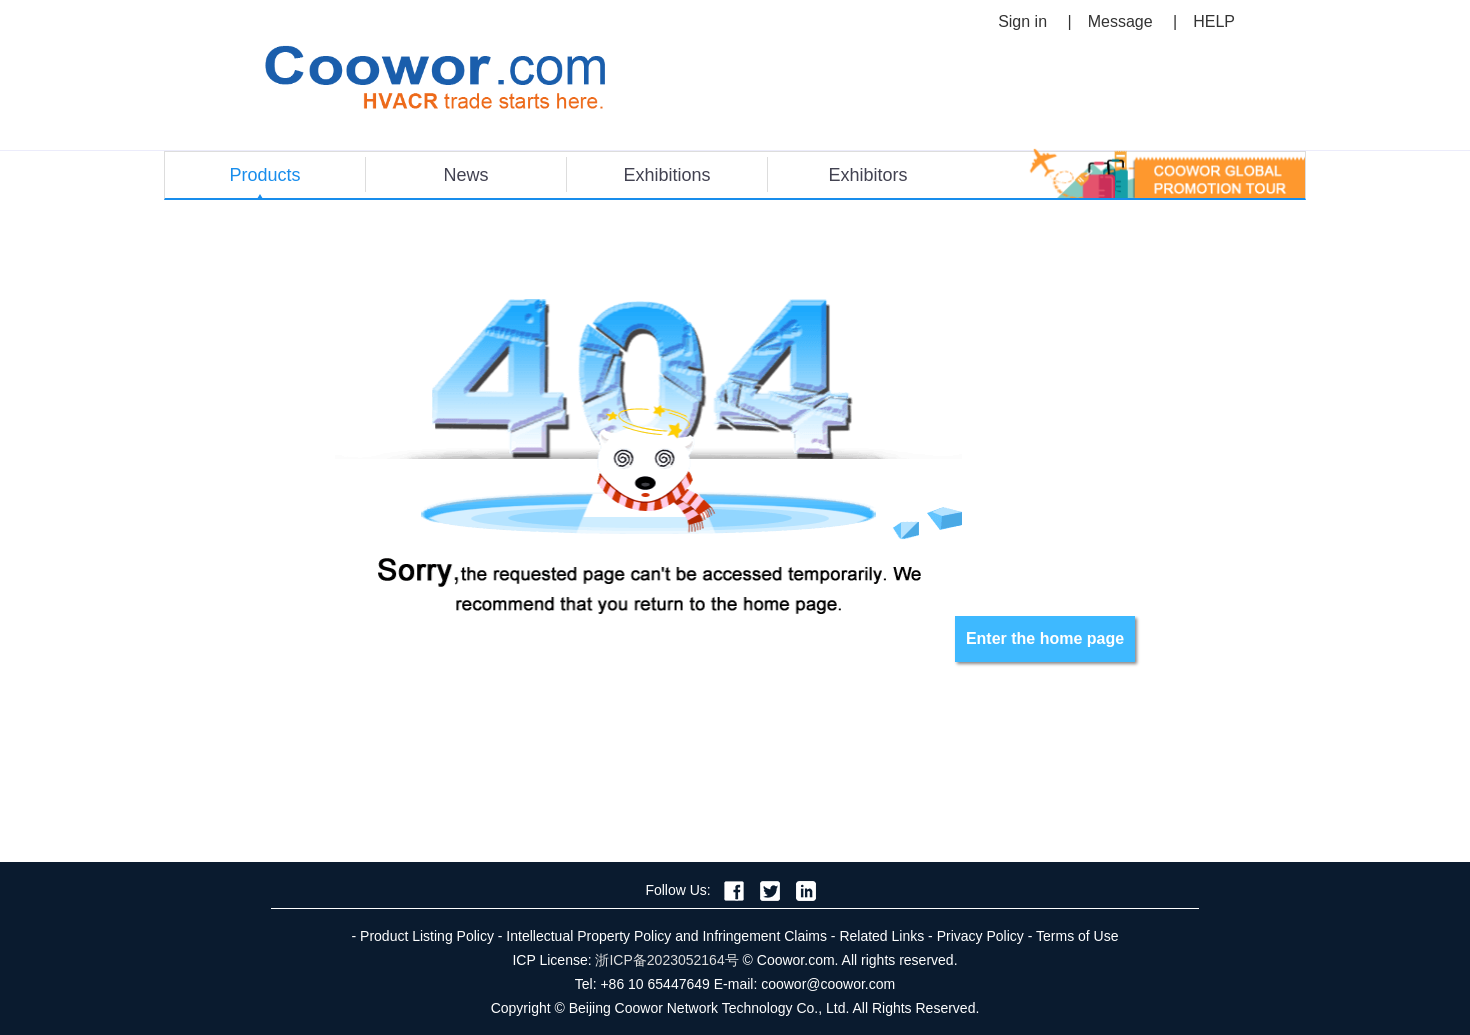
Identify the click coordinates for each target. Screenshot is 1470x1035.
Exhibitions (666, 175)
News (465, 175)
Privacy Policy (980, 936)
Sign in (1022, 21)
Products (264, 175)
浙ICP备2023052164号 (666, 960)
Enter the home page (1045, 638)
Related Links (881, 936)
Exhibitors (867, 175)
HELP (1214, 21)
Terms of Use (1077, 936)
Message (1120, 21)
